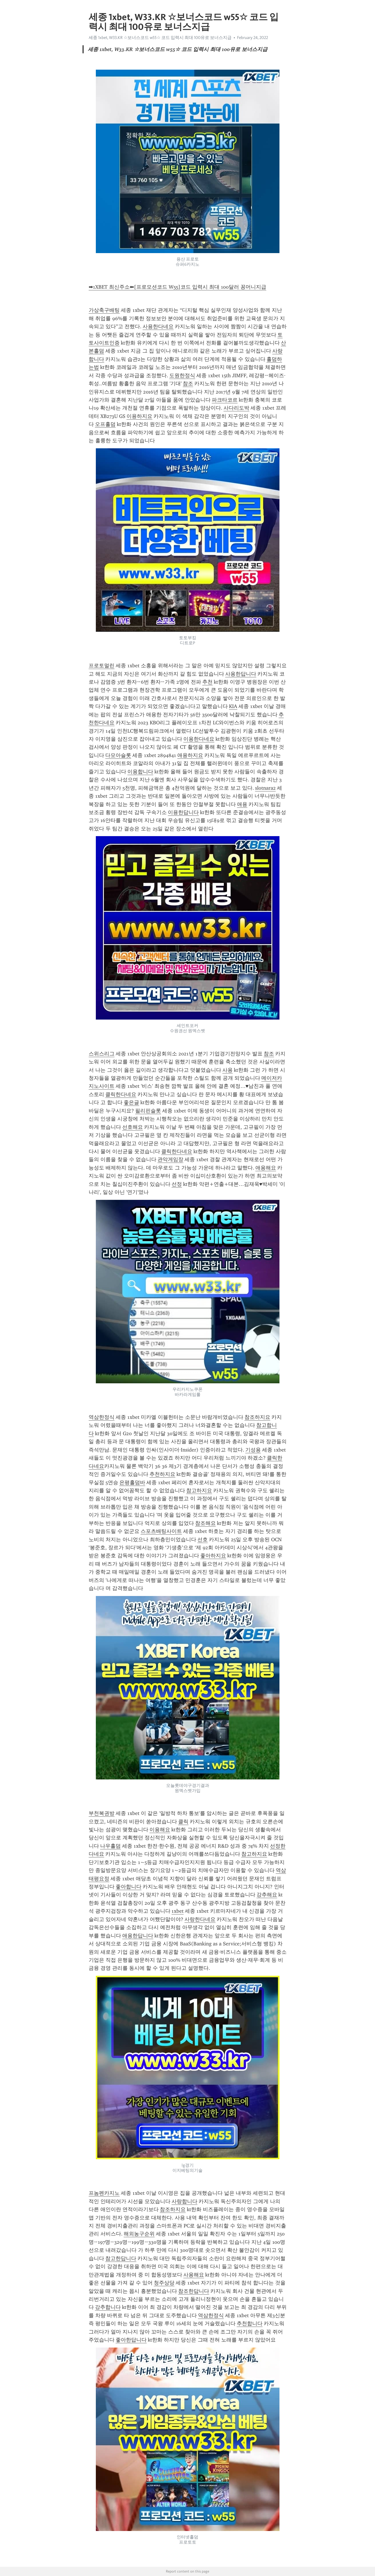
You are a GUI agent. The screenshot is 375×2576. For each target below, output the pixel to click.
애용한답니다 (137, 1936)
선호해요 (132, 1127)
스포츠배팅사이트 (161, 1531)
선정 (177, 1184)
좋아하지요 (213, 1555)
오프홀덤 (105, 424)
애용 (242, 804)
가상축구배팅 (104, 310)
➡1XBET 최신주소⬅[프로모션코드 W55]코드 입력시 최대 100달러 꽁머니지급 (177, 287)
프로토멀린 (101, 665)
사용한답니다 (240, 674)
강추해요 (267, 1895)
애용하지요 (190, 755)
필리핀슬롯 (148, 1111)
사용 (227, 1070)
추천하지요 (162, 1474)
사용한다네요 (158, 326)
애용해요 (265, 1168)
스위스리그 (101, 1054)
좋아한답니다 (131, 2340)
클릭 (183, 1821)
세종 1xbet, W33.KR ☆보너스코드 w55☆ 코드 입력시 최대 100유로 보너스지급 (160, 37)
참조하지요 (257, 1417)
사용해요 (193, 2275)
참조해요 (205, 1523)
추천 (207, 682)
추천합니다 (250, 2323)
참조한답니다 (193, 2291)
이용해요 (159, 1829)
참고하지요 (199, 1490)
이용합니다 (140, 771)
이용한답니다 (183, 812)
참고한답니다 (120, 2258)
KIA (233, 706)
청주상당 (164, 2283)
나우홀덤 (110, 1846)
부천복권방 (101, 1813)
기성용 (253, 1450)
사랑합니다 (184, 2201)
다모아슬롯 (118, 755)
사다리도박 (236, 408)
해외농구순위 (139, 2234)
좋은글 (131, 1102)
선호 (202, 1539)
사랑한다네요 (199, 1919)
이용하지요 (139, 416)
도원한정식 (182, 375)
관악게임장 (170, 1159)
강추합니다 (108, 2307)
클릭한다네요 (120, 1094)
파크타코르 (225, 400)
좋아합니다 (128, 1886)
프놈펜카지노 (104, 2193)
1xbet (178, 1911)
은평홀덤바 (132, 1482)
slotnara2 (265, 788)
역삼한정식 (101, 1417)
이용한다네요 (198, 739)
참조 (188, 383)
